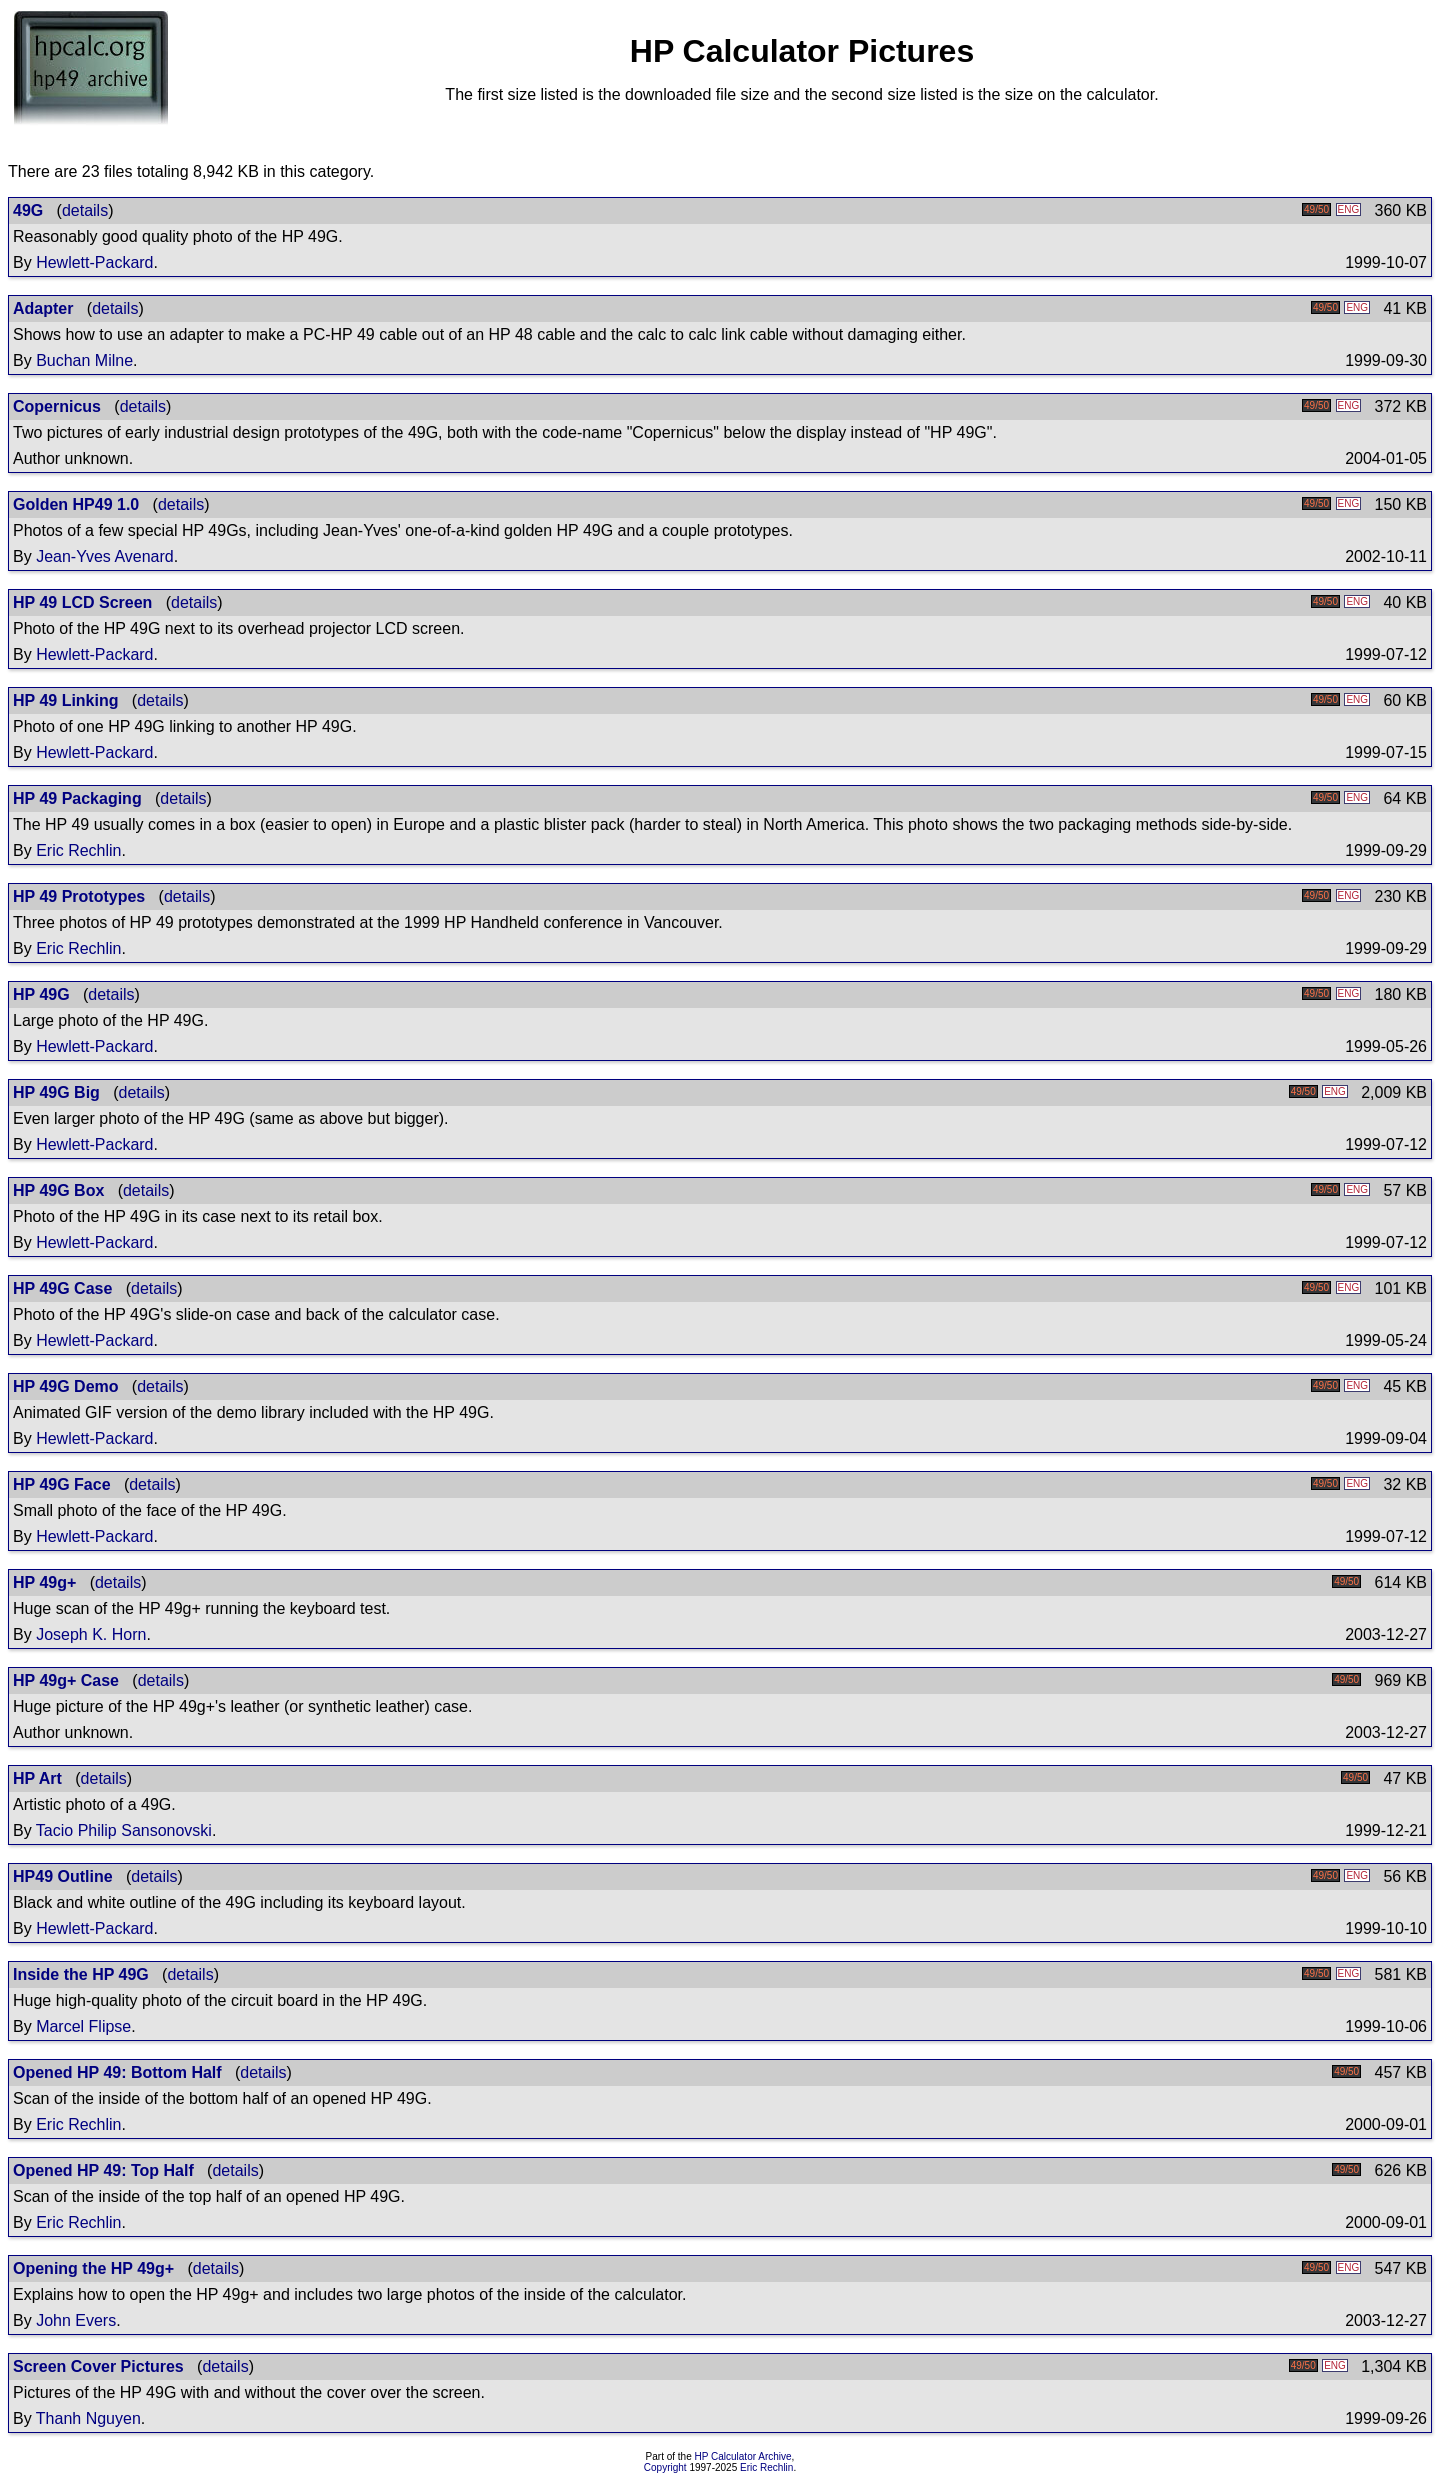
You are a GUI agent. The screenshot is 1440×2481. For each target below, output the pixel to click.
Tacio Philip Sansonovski (124, 1830)
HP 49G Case (62, 1288)
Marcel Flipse (83, 2026)
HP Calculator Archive (743, 2456)
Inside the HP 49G (81, 1974)
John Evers (76, 2320)
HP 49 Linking (66, 700)
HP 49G (41, 994)
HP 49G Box (58, 1190)
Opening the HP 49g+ (93, 2268)
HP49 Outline (63, 1876)
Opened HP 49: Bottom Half (117, 2072)
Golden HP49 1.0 (76, 504)
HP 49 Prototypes (79, 896)
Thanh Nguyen (88, 2418)
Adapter (43, 308)
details (85, 210)
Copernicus (57, 406)
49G (28, 210)
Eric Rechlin (78, 850)
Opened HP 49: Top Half (103, 2170)
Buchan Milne (84, 360)
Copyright (665, 2467)
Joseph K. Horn (91, 1634)
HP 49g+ (44, 1582)
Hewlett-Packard (94, 262)
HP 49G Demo (66, 1386)
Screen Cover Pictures (98, 2366)
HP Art (37, 1778)
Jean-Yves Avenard (105, 556)
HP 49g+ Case (66, 1680)
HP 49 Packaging (77, 798)
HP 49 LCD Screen (82, 602)
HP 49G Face (62, 1484)
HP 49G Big (56, 1092)
